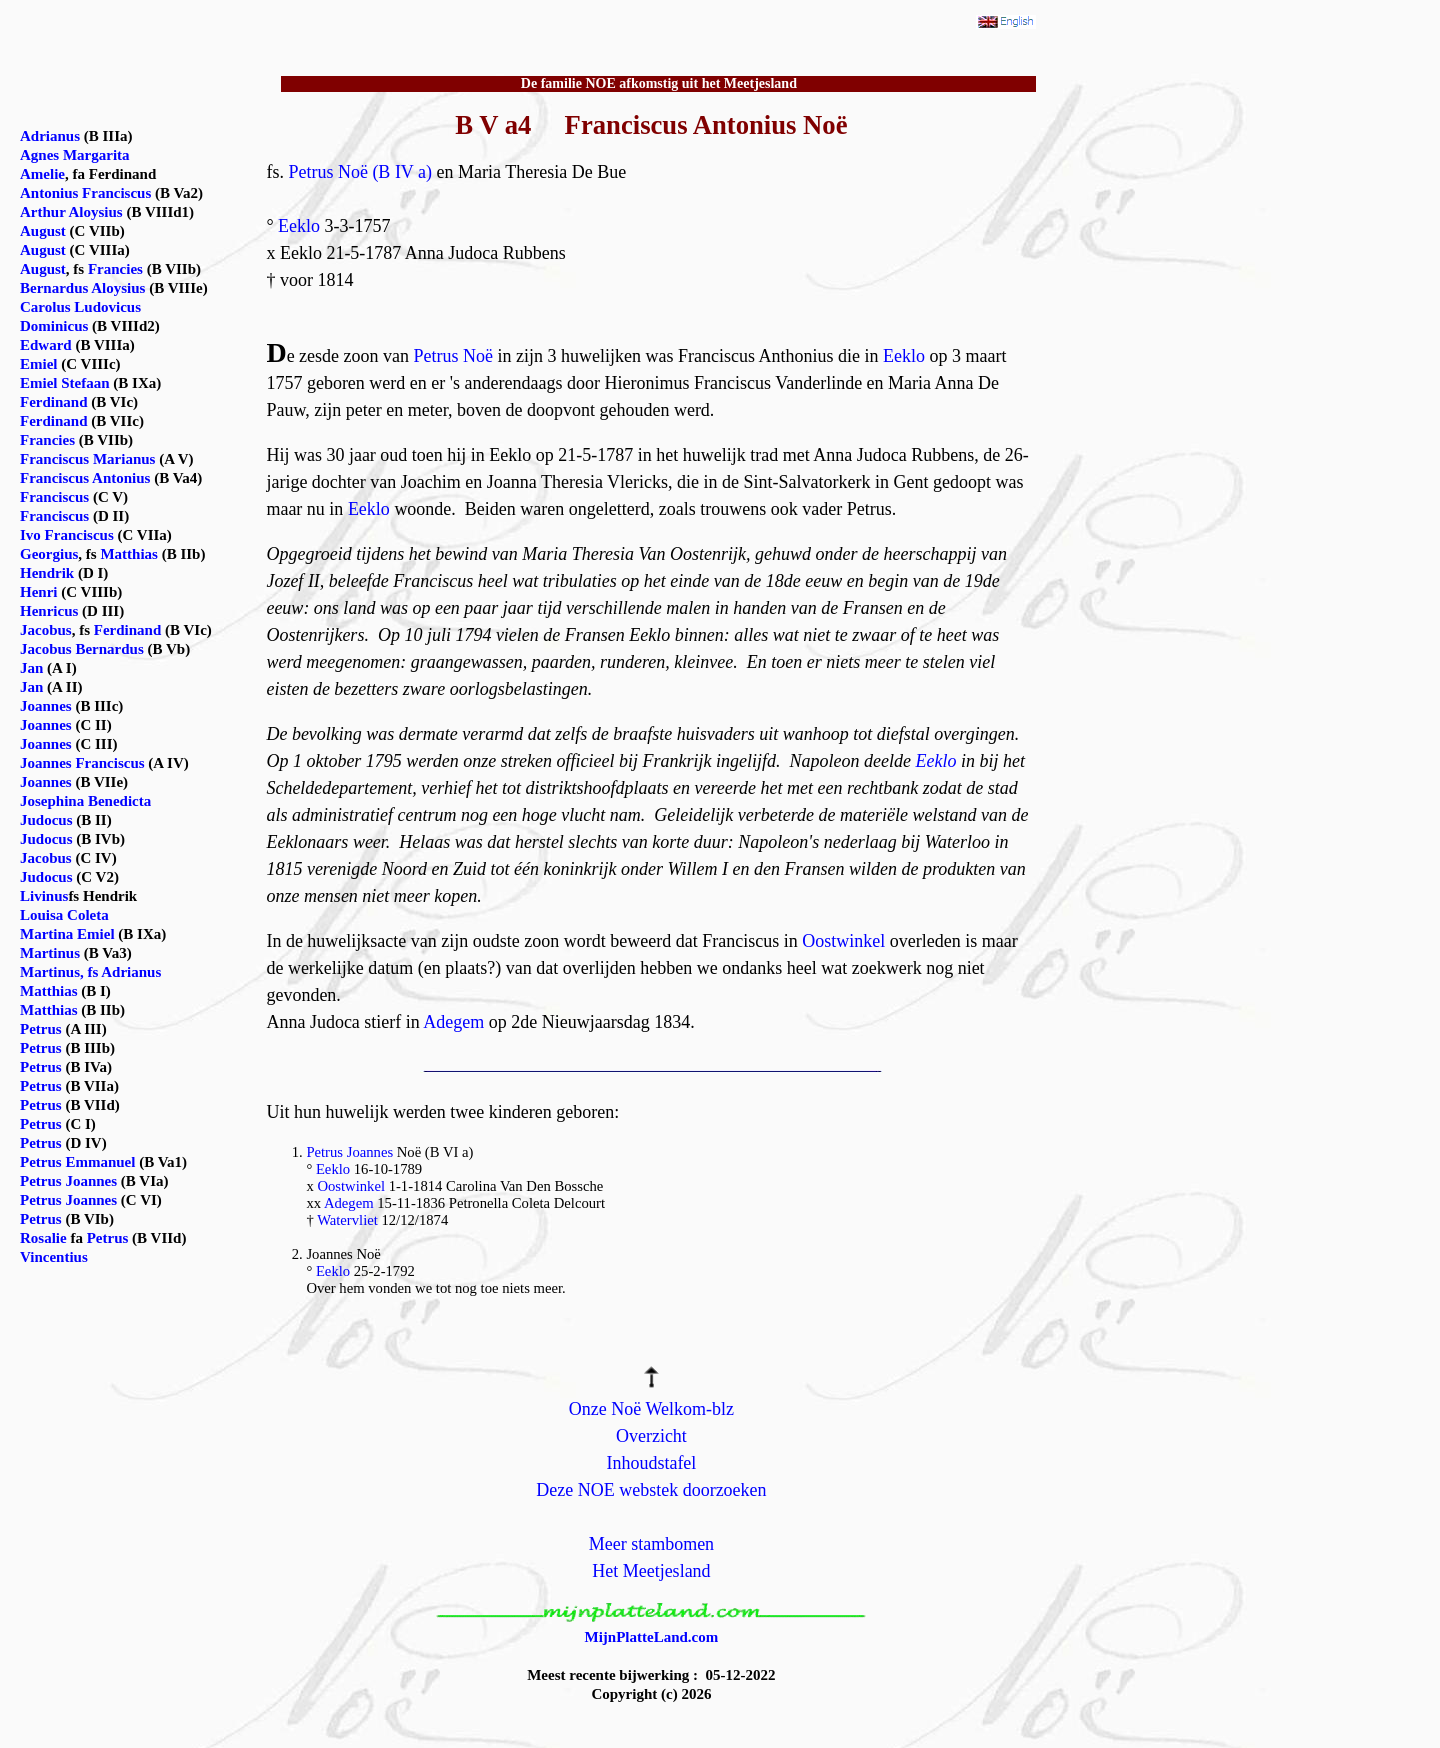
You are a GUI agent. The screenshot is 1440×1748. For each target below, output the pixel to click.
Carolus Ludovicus (80, 307)
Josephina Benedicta (85, 801)
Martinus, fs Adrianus (90, 972)
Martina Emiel (67, 934)
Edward (46, 345)
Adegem (453, 1022)
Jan (31, 668)
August (43, 231)
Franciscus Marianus (87, 459)
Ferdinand (54, 402)
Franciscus (54, 497)
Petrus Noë (454, 356)
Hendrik (47, 573)
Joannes (46, 706)
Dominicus (54, 326)
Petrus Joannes (349, 1152)
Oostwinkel (843, 941)
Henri (39, 592)
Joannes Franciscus (82, 763)
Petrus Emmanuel (77, 1162)
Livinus (44, 896)
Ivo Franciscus (67, 535)
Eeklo (299, 226)
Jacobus (46, 630)
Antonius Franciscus (85, 193)
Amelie (42, 174)
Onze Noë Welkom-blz (651, 1409)
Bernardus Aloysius (82, 288)
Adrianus (50, 136)
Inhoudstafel (651, 1463)
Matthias (129, 554)
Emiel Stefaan (65, 383)
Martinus (50, 953)
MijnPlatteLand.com (652, 1637)
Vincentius (54, 1257)
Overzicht (651, 1436)
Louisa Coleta (64, 915)
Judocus (46, 820)
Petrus (41, 1029)
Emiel (39, 364)
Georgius (49, 554)
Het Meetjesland (651, 1571)
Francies (115, 269)
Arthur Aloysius (71, 212)
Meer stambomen (651, 1544)
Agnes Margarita (75, 155)
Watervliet (347, 1220)
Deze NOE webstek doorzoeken (651, 1490)
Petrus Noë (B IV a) (360, 172)
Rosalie (43, 1238)
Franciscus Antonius (85, 478)
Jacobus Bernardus (82, 649)
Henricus (49, 611)
